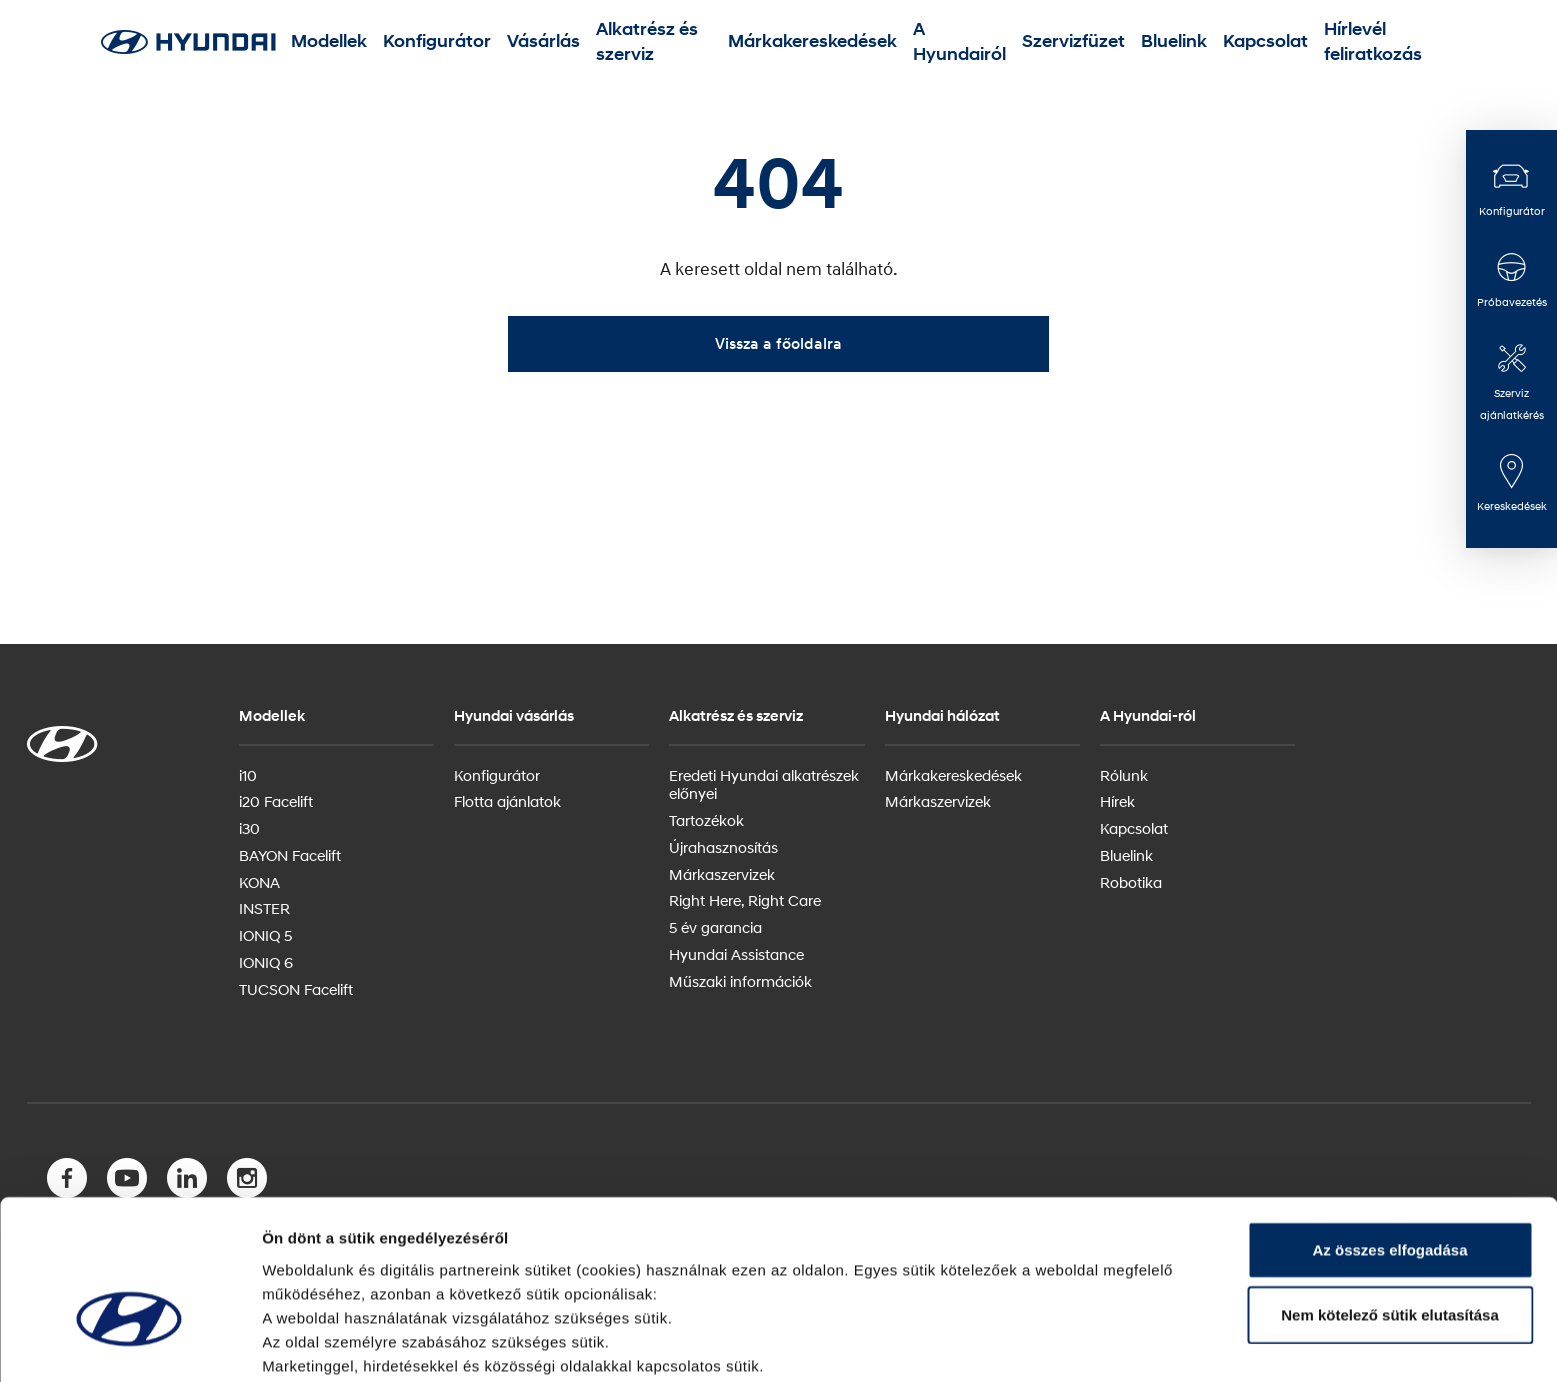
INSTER (264, 908)
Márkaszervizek (722, 874)
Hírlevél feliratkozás (1310, 41)
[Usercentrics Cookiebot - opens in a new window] (129, 1343)
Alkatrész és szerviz (669, 41)
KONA (259, 882)
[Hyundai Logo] (188, 41)
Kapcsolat (1196, 41)
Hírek (1117, 801)
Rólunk (1124, 775)
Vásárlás (560, 41)
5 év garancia (715, 927)
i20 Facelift (276, 801)
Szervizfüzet (1041, 41)
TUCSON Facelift (296, 989)
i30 (249, 828)
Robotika (1131, 882)
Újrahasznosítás (723, 847)
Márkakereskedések (817, 41)
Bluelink (1122, 41)
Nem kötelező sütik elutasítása (1390, 1197)
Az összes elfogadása (1389, 1131)
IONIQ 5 (265, 935)
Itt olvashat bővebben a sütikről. (378, 1342)
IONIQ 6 (266, 962)
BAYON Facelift (290, 855)
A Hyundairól (943, 41)
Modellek (386, 41)
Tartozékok (706, 820)
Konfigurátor (474, 41)
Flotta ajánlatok (507, 801)
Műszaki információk (740, 981)
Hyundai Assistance (736, 954)
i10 (248, 775)
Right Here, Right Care (745, 900)
